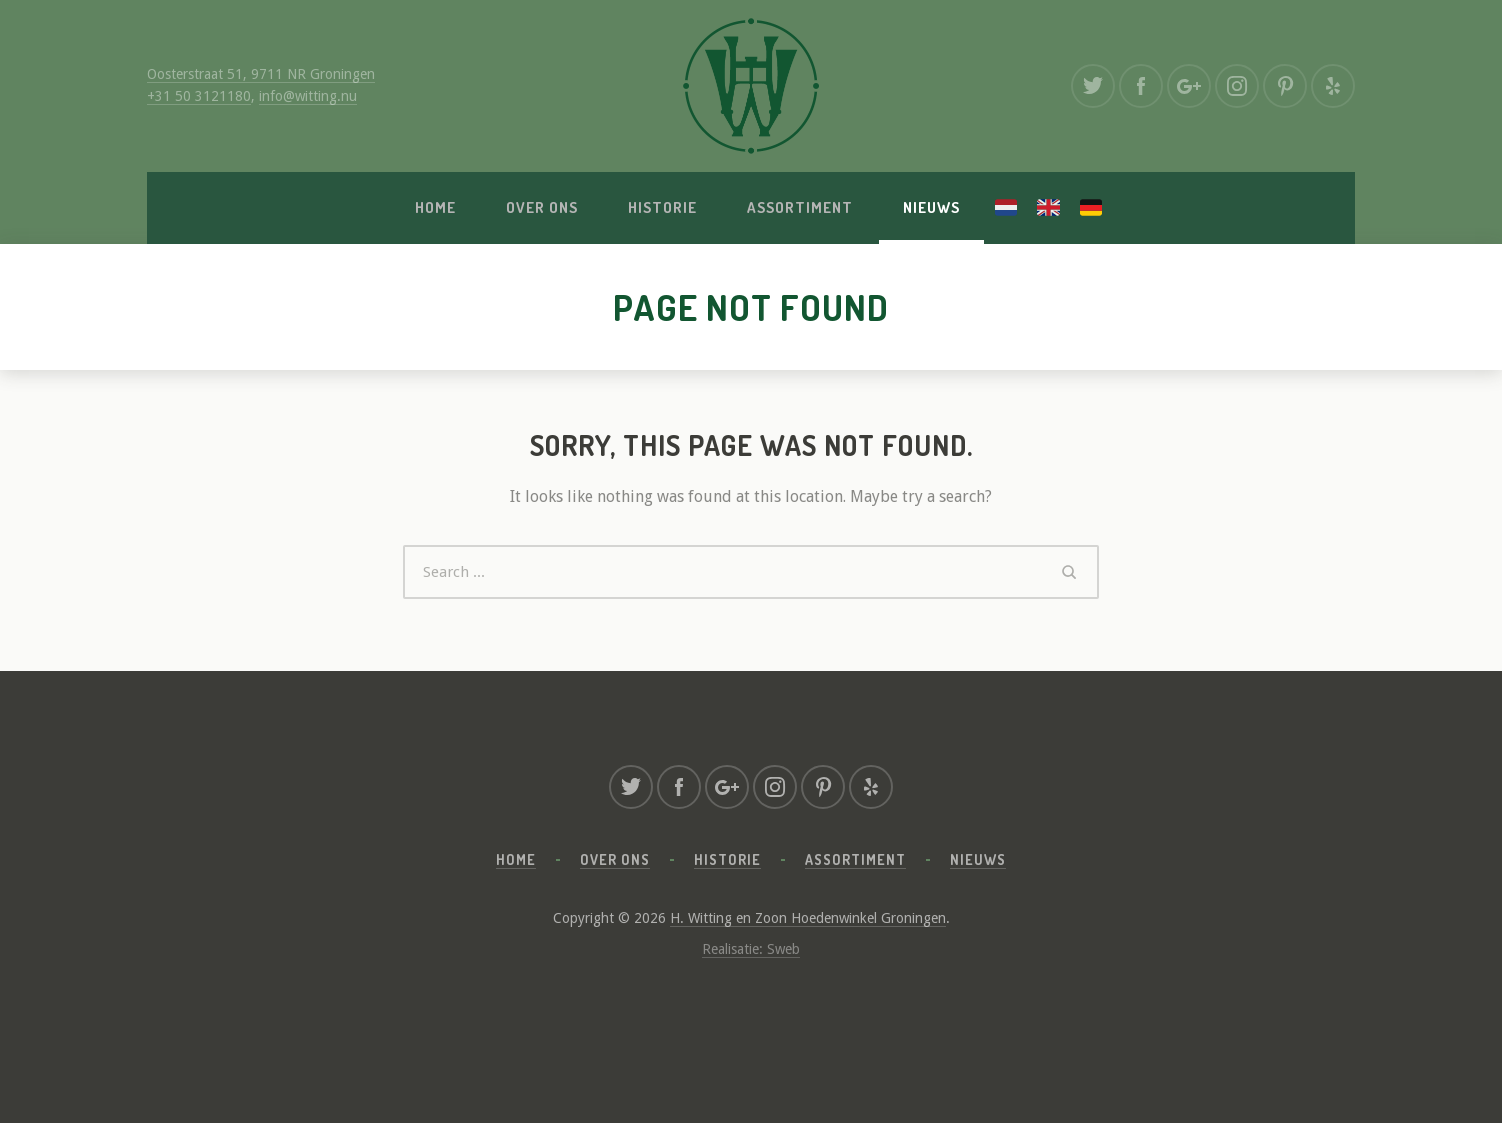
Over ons (542, 207)
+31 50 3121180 (199, 96)
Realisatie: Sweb (751, 949)
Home (435, 207)
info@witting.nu (308, 96)
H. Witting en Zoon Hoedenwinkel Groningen (808, 918)
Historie (662, 207)
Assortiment (800, 207)
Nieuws (931, 207)
